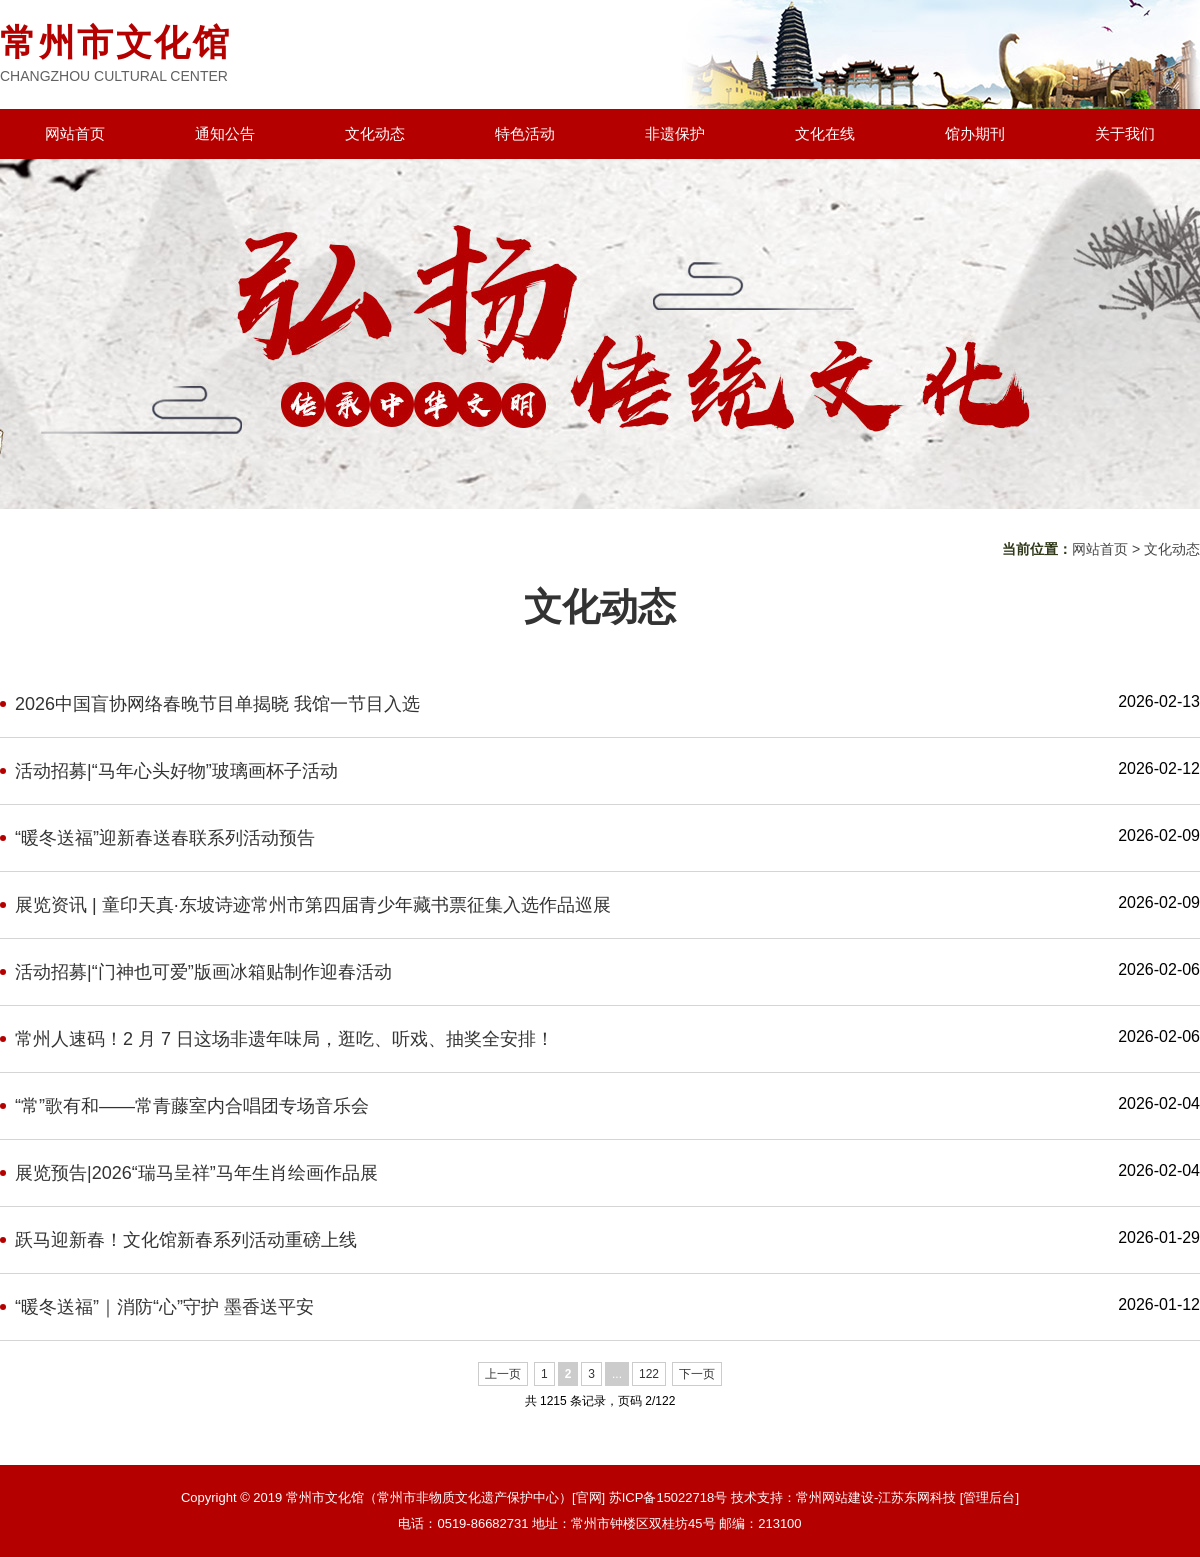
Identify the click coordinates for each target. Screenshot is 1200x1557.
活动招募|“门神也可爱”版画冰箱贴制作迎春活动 (203, 972)
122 (649, 1374)
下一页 (697, 1374)
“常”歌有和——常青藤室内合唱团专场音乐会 (192, 1106)
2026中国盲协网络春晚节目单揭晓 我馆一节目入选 (217, 704)
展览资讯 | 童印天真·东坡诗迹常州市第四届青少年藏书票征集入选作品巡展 (313, 905)
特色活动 (525, 133)
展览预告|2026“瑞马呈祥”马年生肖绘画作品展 (196, 1173)
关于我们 (1125, 133)
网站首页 (75, 133)
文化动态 (375, 133)
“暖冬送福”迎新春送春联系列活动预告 (165, 838)
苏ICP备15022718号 (668, 1497)
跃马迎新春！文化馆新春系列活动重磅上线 (186, 1240)
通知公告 (225, 133)
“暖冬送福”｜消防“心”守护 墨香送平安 (164, 1307)
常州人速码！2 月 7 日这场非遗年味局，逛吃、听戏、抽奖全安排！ (284, 1039)
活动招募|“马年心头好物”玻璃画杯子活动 (176, 771)
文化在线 (825, 133)
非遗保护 (675, 133)
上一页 (503, 1374)
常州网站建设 (835, 1497)
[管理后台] (989, 1497)
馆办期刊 (975, 133)
